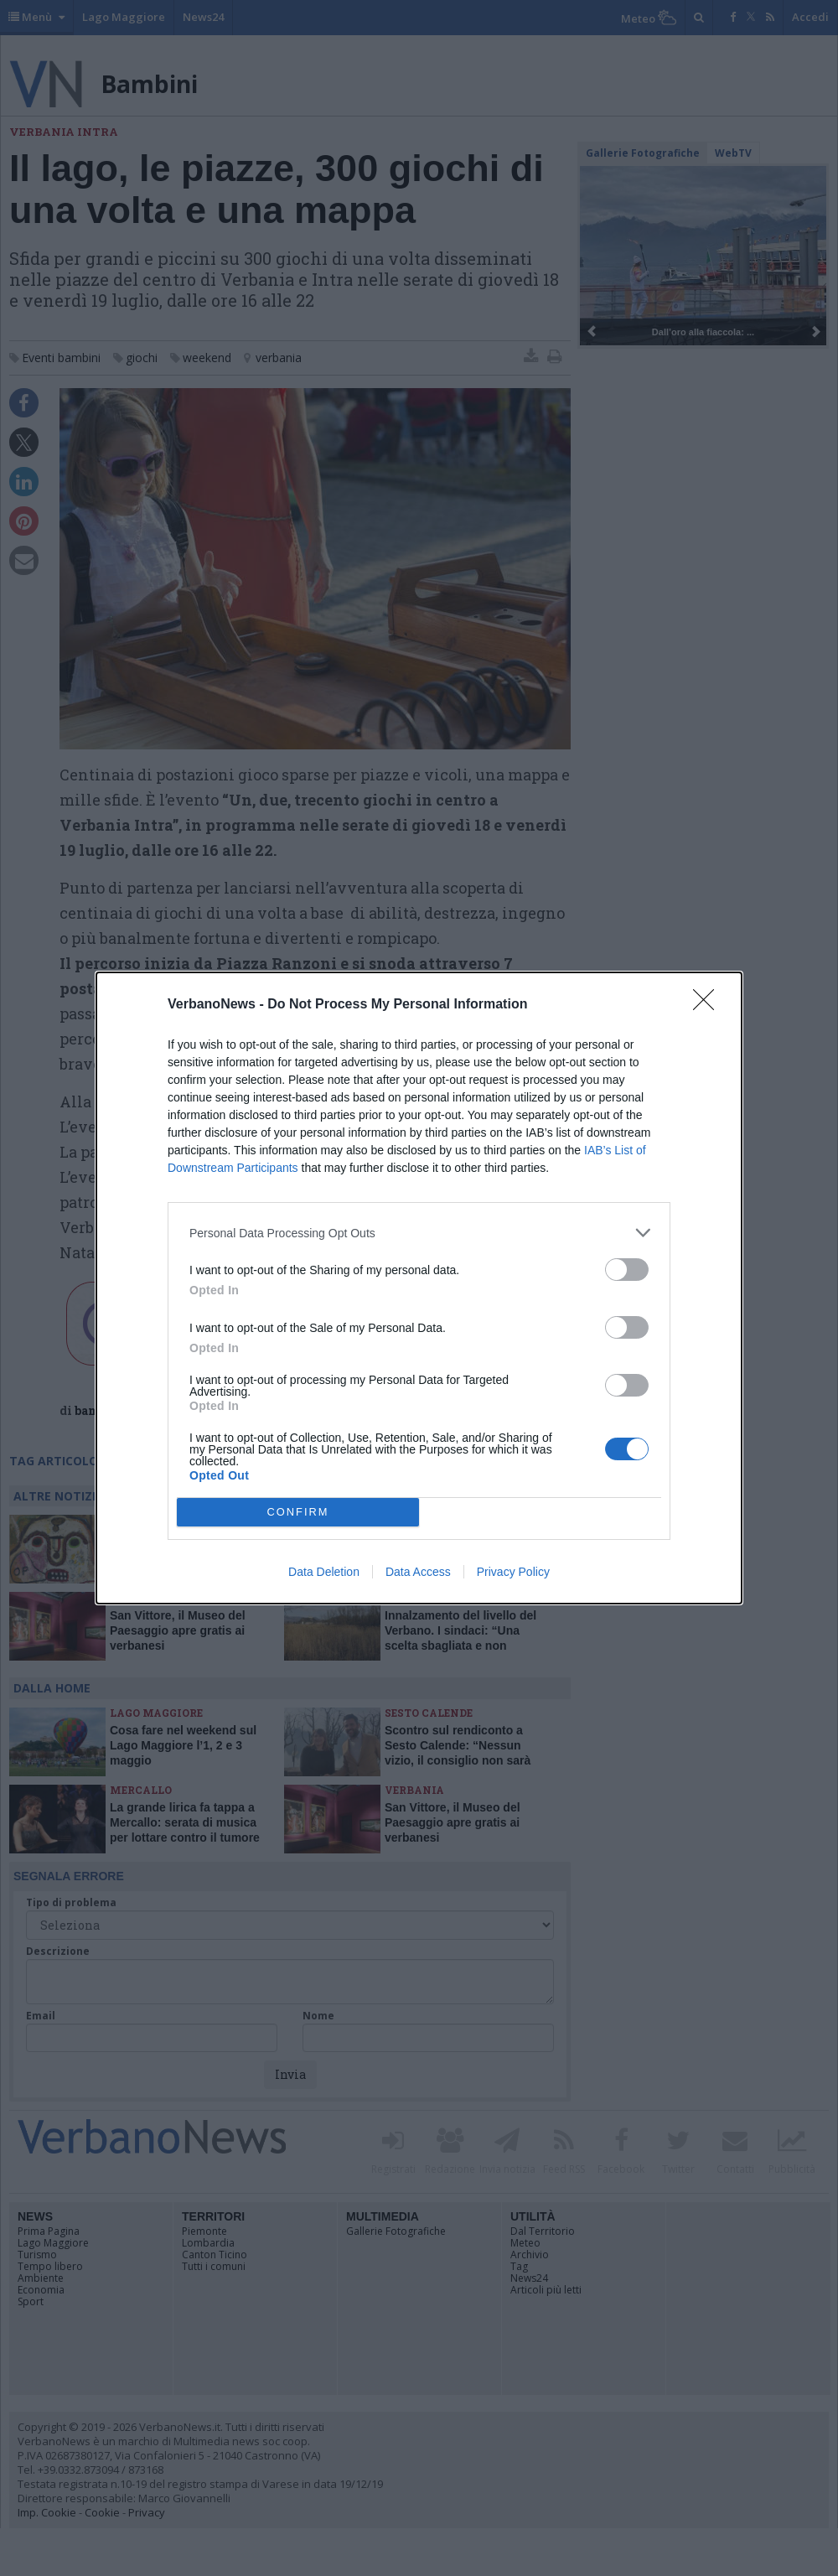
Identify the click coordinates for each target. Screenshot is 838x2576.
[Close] (709, 1005)
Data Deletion (324, 1571)
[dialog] (419, 1288)
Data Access (418, 1571)
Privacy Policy (513, 1571)
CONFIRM (297, 1512)
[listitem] (419, 1232)
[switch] (627, 1269)
